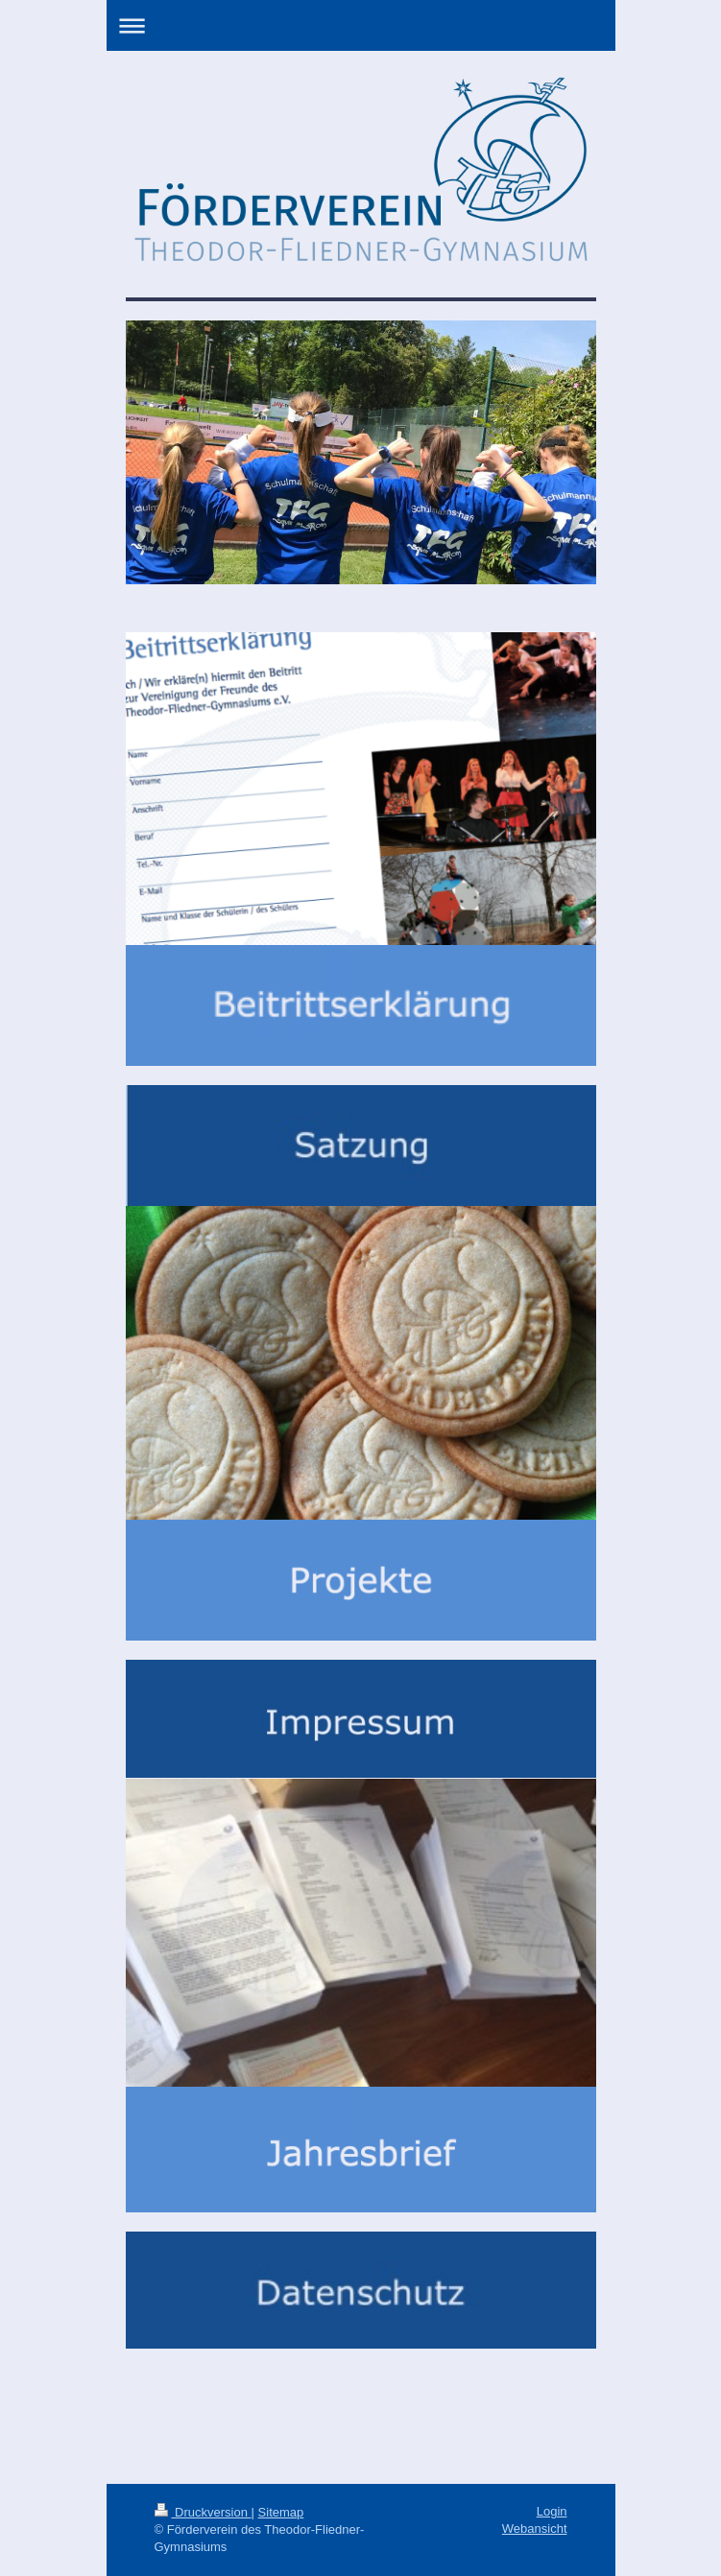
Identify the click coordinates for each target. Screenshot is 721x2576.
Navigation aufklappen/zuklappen (361, 25)
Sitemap (281, 2512)
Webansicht (534, 2528)
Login (552, 2511)
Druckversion (203, 2512)
